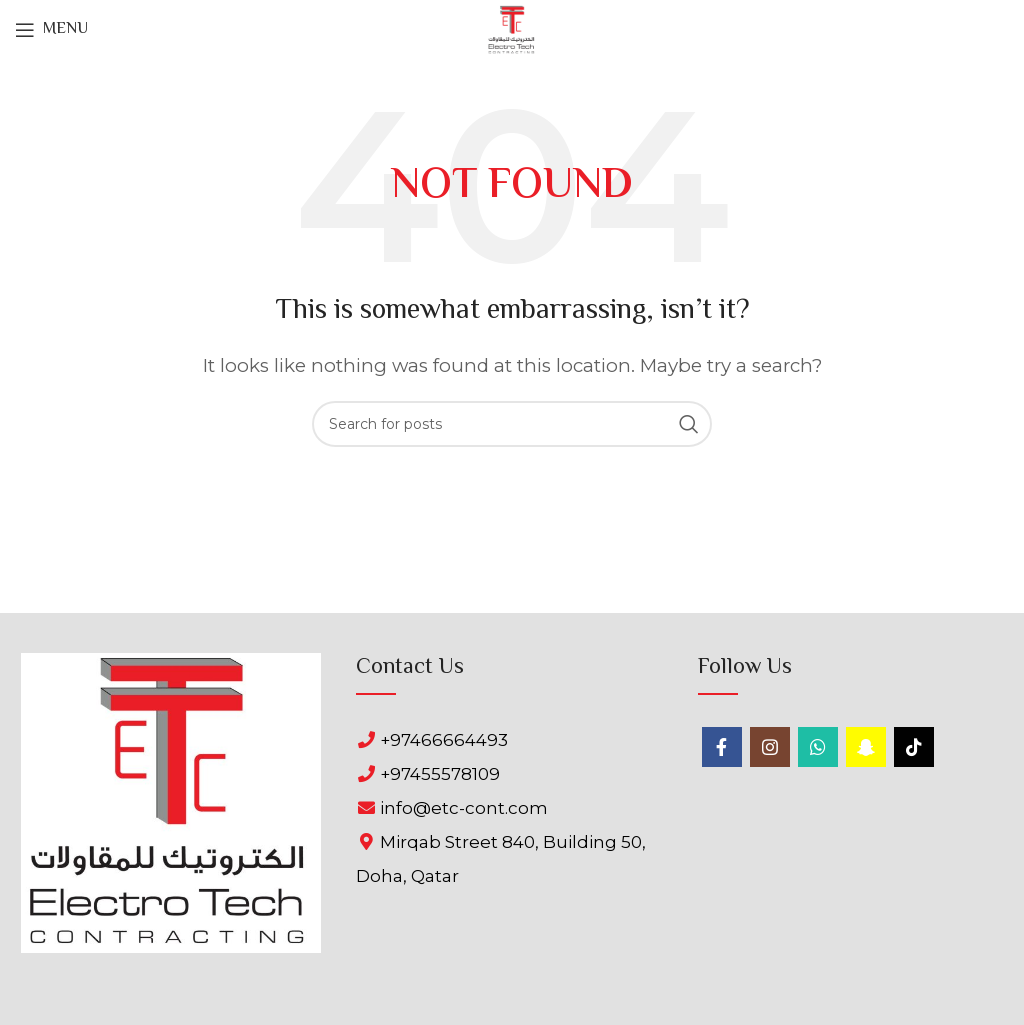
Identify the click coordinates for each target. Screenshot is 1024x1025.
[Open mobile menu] (51, 30)
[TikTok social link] (914, 747)
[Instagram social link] (770, 747)
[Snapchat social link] (866, 747)
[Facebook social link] (722, 747)
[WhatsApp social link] (818, 747)
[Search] (512, 424)
